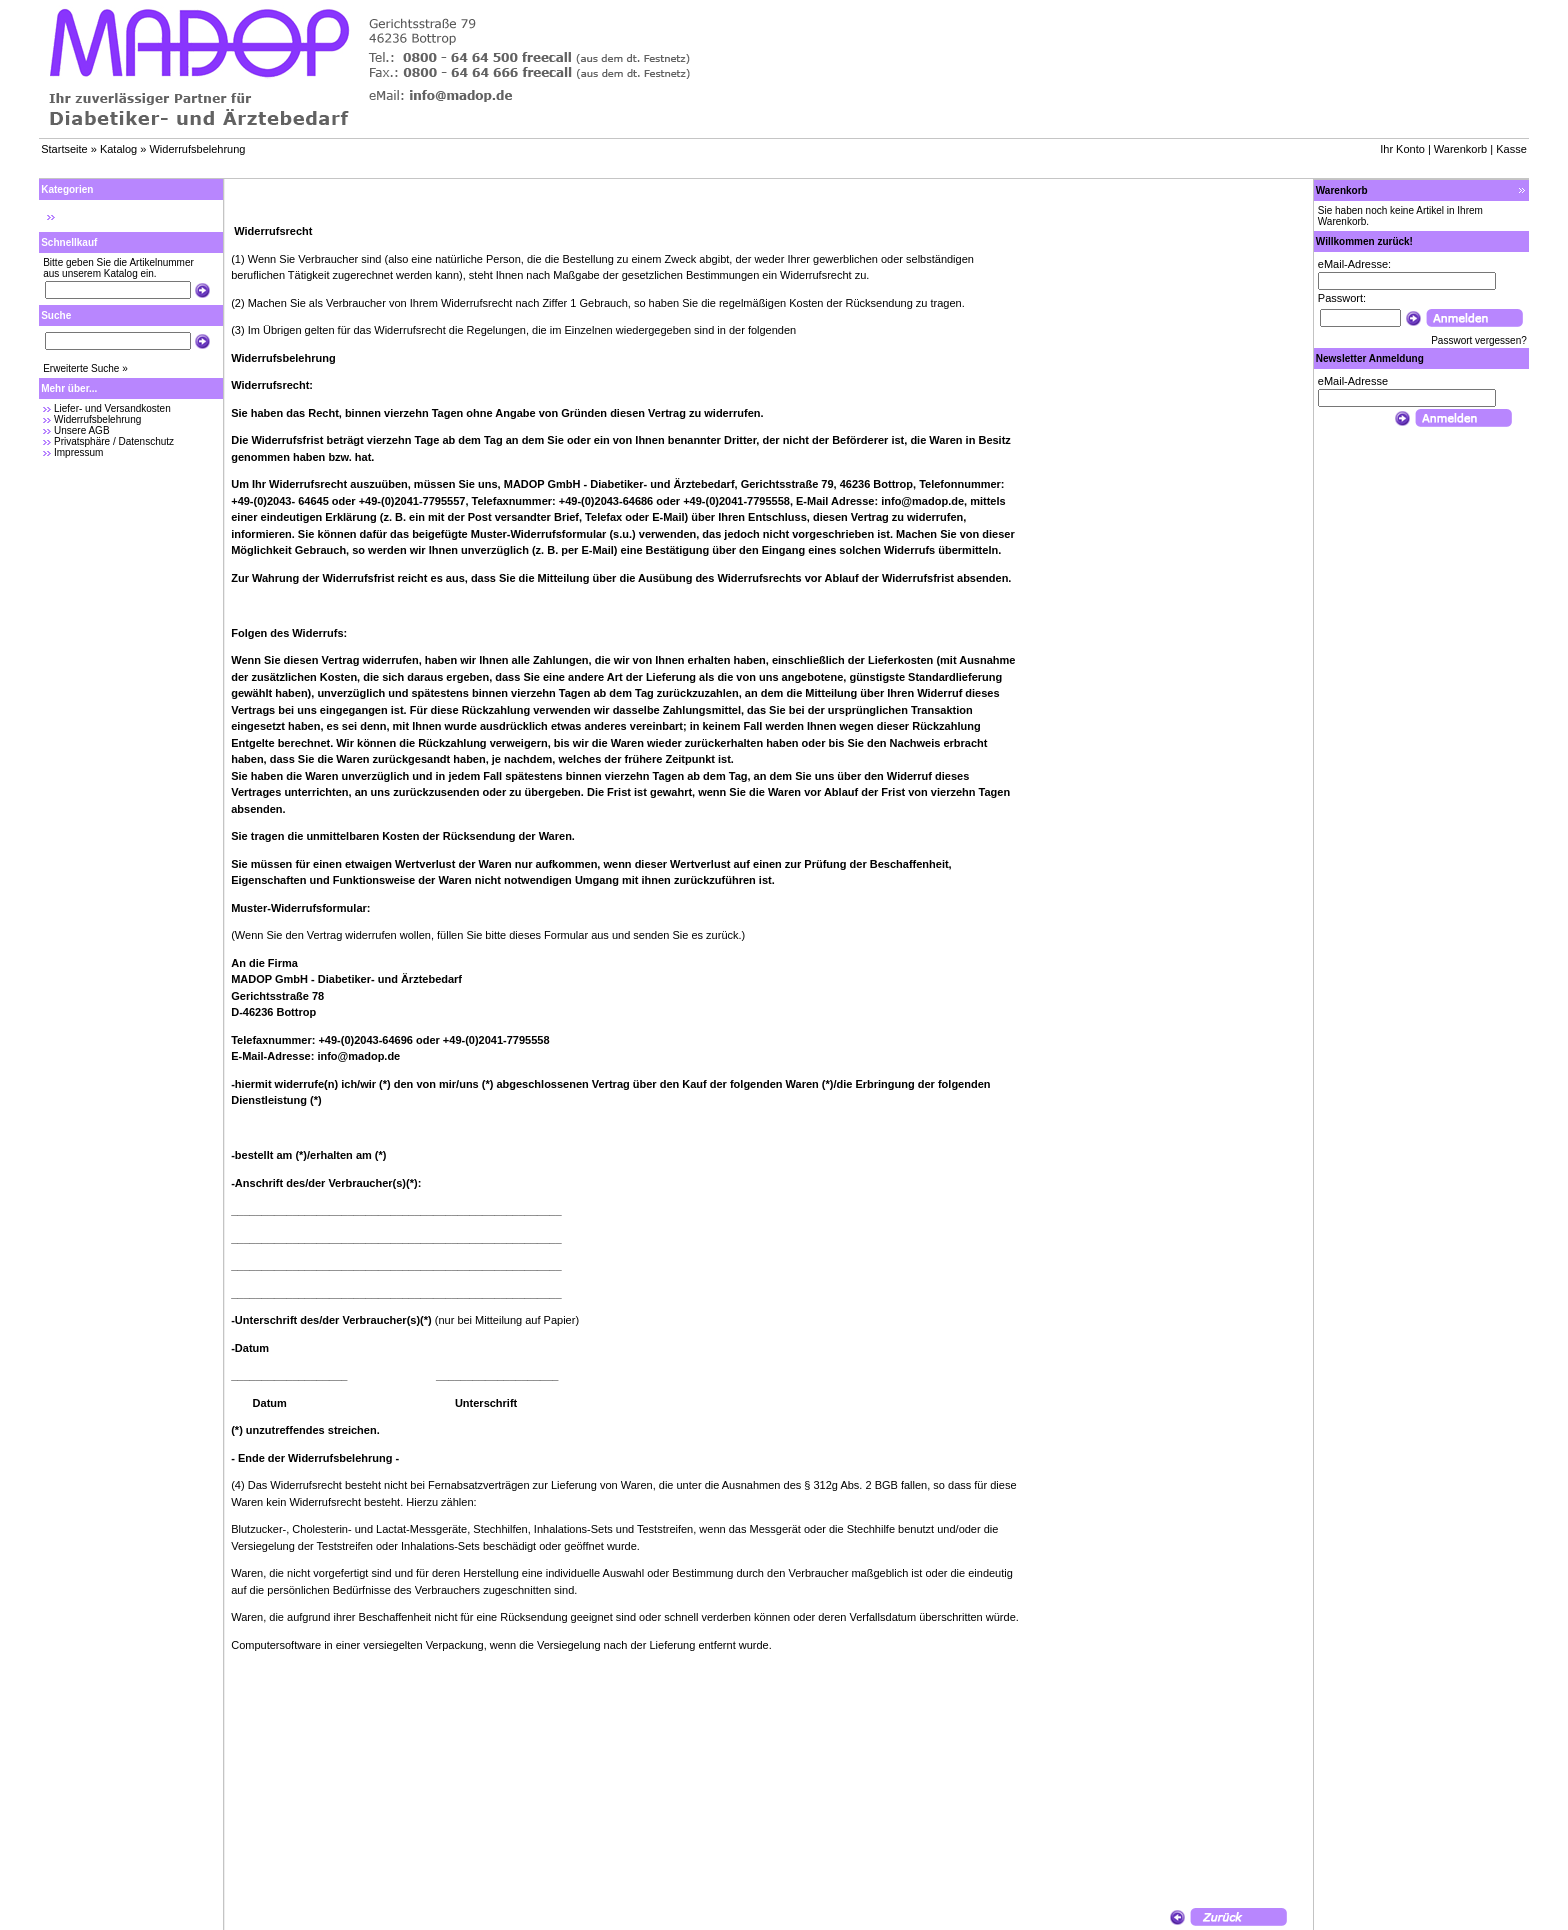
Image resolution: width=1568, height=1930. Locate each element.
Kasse (1511, 149)
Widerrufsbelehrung (197, 149)
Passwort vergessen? (1479, 340)
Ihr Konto (1402, 149)
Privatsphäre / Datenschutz (114, 441)
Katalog (118, 149)
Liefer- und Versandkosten (112, 408)
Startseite (64, 149)
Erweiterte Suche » (85, 368)
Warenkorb (1460, 149)
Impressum (78, 452)
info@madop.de (922, 501)
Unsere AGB (82, 430)
